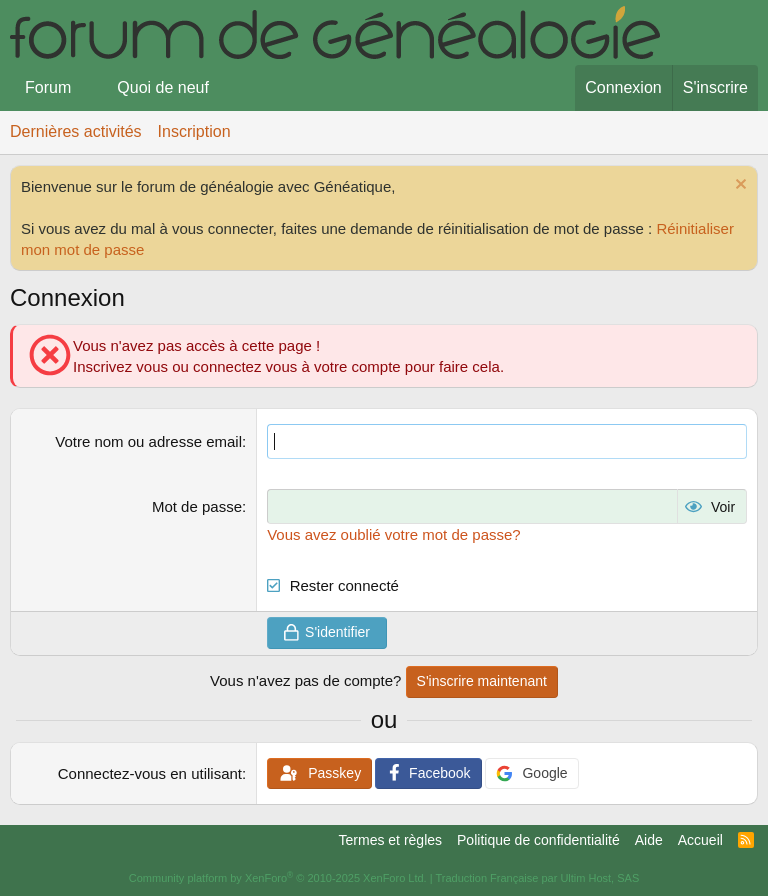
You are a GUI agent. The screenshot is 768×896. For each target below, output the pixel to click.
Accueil (700, 840)
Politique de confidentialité (538, 840)
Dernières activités (76, 131)
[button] (87, 88)
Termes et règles (390, 840)
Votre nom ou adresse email (148, 441)
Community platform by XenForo (278, 878)
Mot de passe (197, 506)
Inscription (194, 131)
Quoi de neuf (163, 87)
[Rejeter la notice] (738, 186)
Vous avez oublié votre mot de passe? (394, 534)
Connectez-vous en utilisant (150, 773)
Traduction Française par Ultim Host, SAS (537, 878)
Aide (649, 840)
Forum (48, 87)
